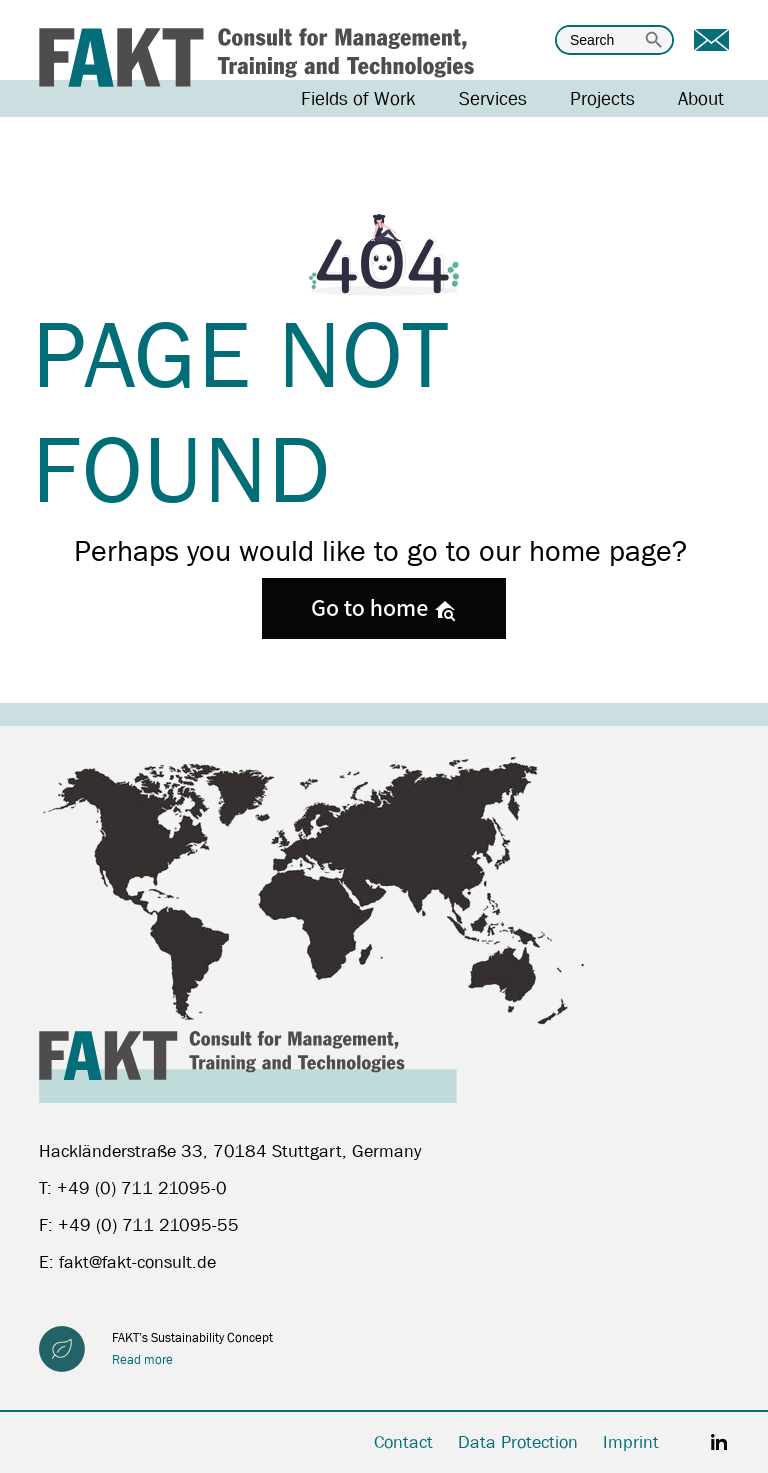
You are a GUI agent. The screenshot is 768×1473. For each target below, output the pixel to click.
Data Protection (518, 1442)
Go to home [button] (384, 607)
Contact (403, 1442)
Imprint (631, 1442)
